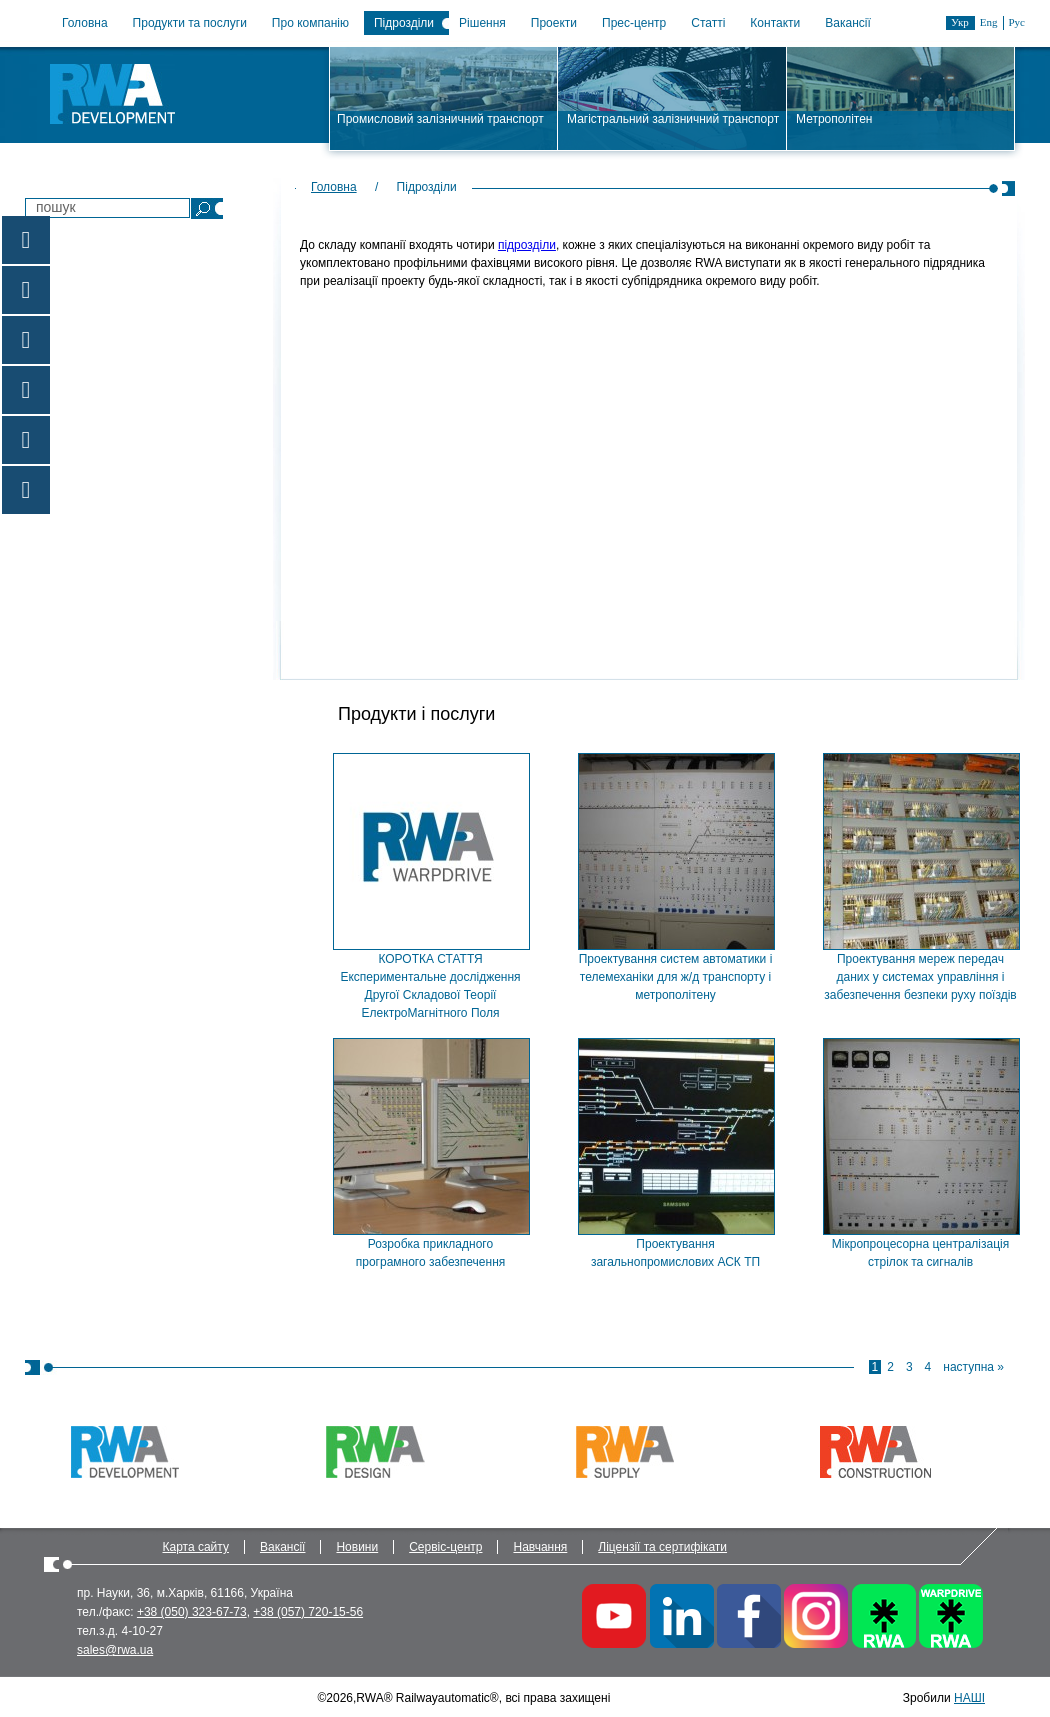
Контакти (775, 23)
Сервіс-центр (445, 1547)
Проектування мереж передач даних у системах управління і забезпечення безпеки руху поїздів (920, 977)
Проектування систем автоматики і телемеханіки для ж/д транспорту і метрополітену (676, 977)
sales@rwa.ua (115, 1650)
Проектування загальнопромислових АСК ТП (675, 1253)
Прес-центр (634, 23)
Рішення (482, 23)
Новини (357, 1547)
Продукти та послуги (190, 23)
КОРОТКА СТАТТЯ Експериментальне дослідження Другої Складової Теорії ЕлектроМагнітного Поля (430, 986)
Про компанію (310, 23)
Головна (85, 23)
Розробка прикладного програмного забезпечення (431, 1253)
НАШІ (969, 1698)
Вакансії (848, 23)
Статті (708, 23)
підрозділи (527, 245)
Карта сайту (196, 1547)
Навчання (540, 1547)
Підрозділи (404, 23)
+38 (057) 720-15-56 (308, 1612)
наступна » (973, 1367)
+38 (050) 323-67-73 (192, 1612)
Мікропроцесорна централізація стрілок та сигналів (920, 1253)
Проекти (554, 23)
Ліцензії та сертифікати (662, 1547)
